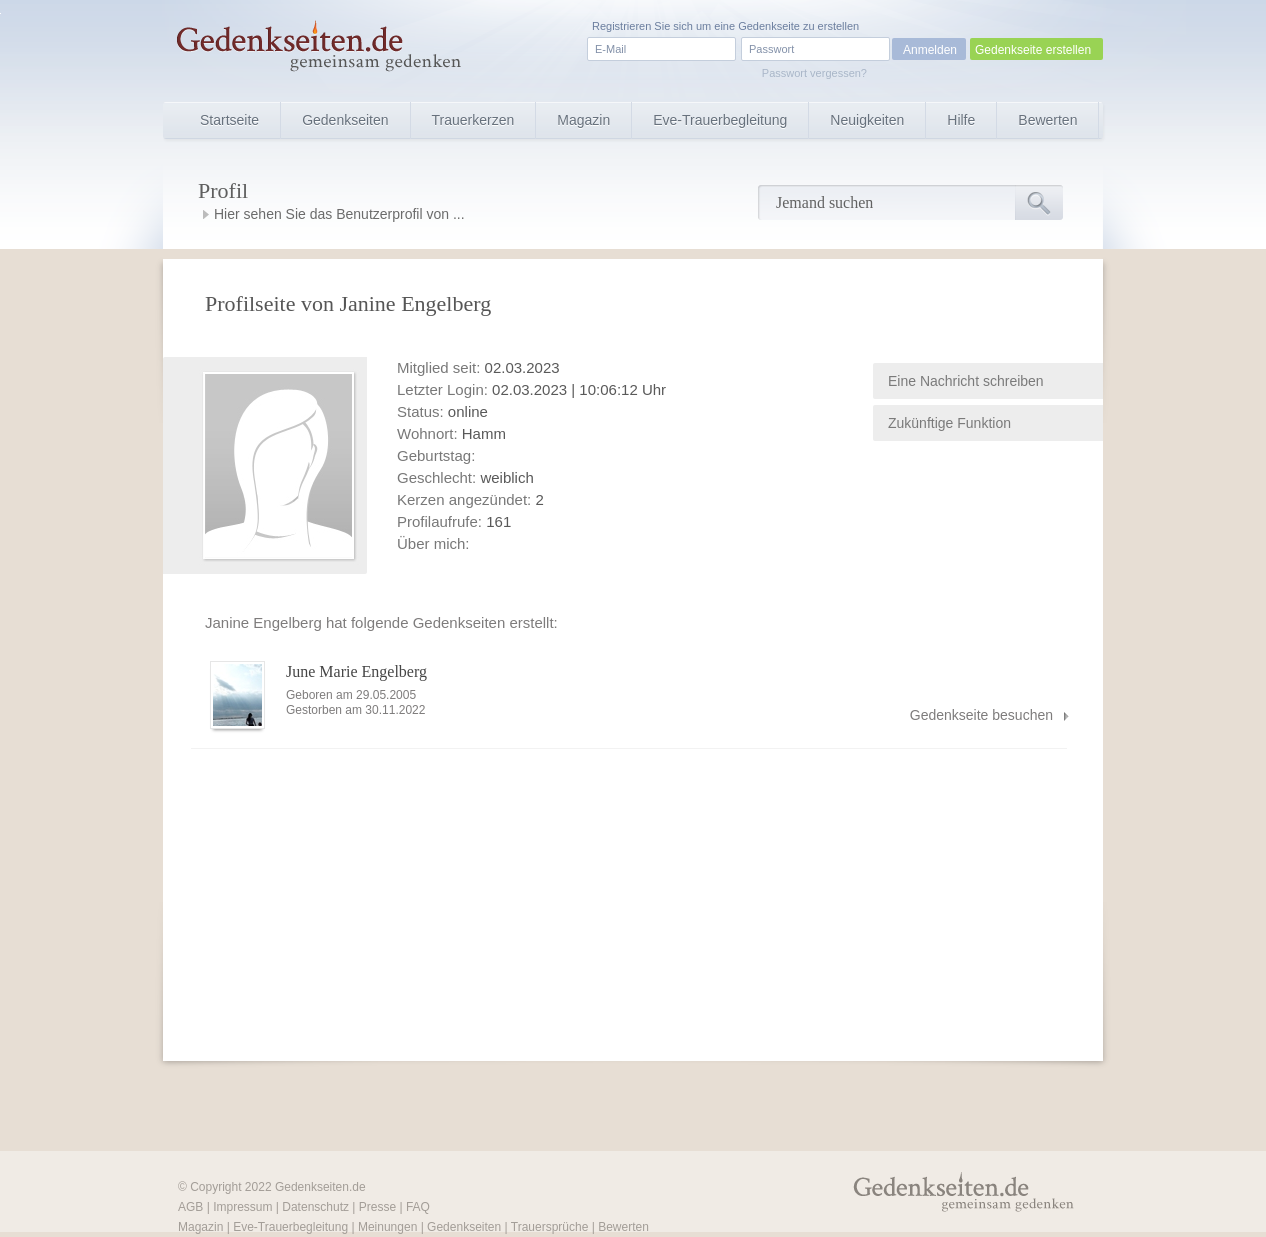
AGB (190, 1207)
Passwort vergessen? (814, 73)
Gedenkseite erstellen (1033, 50)
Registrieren (621, 26)
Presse (377, 1207)
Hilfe (961, 120)
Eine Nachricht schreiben (966, 381)
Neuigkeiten (867, 120)
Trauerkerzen (473, 120)
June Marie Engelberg (356, 671)
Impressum (242, 1207)
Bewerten (1047, 120)
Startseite (229, 120)
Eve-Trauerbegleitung (720, 120)
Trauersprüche (550, 1227)
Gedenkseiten (345, 120)
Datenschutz (315, 1207)
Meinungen (387, 1227)
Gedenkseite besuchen (981, 715)
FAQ (418, 1207)
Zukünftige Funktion (949, 423)
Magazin (583, 120)
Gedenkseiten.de (320, 1187)
